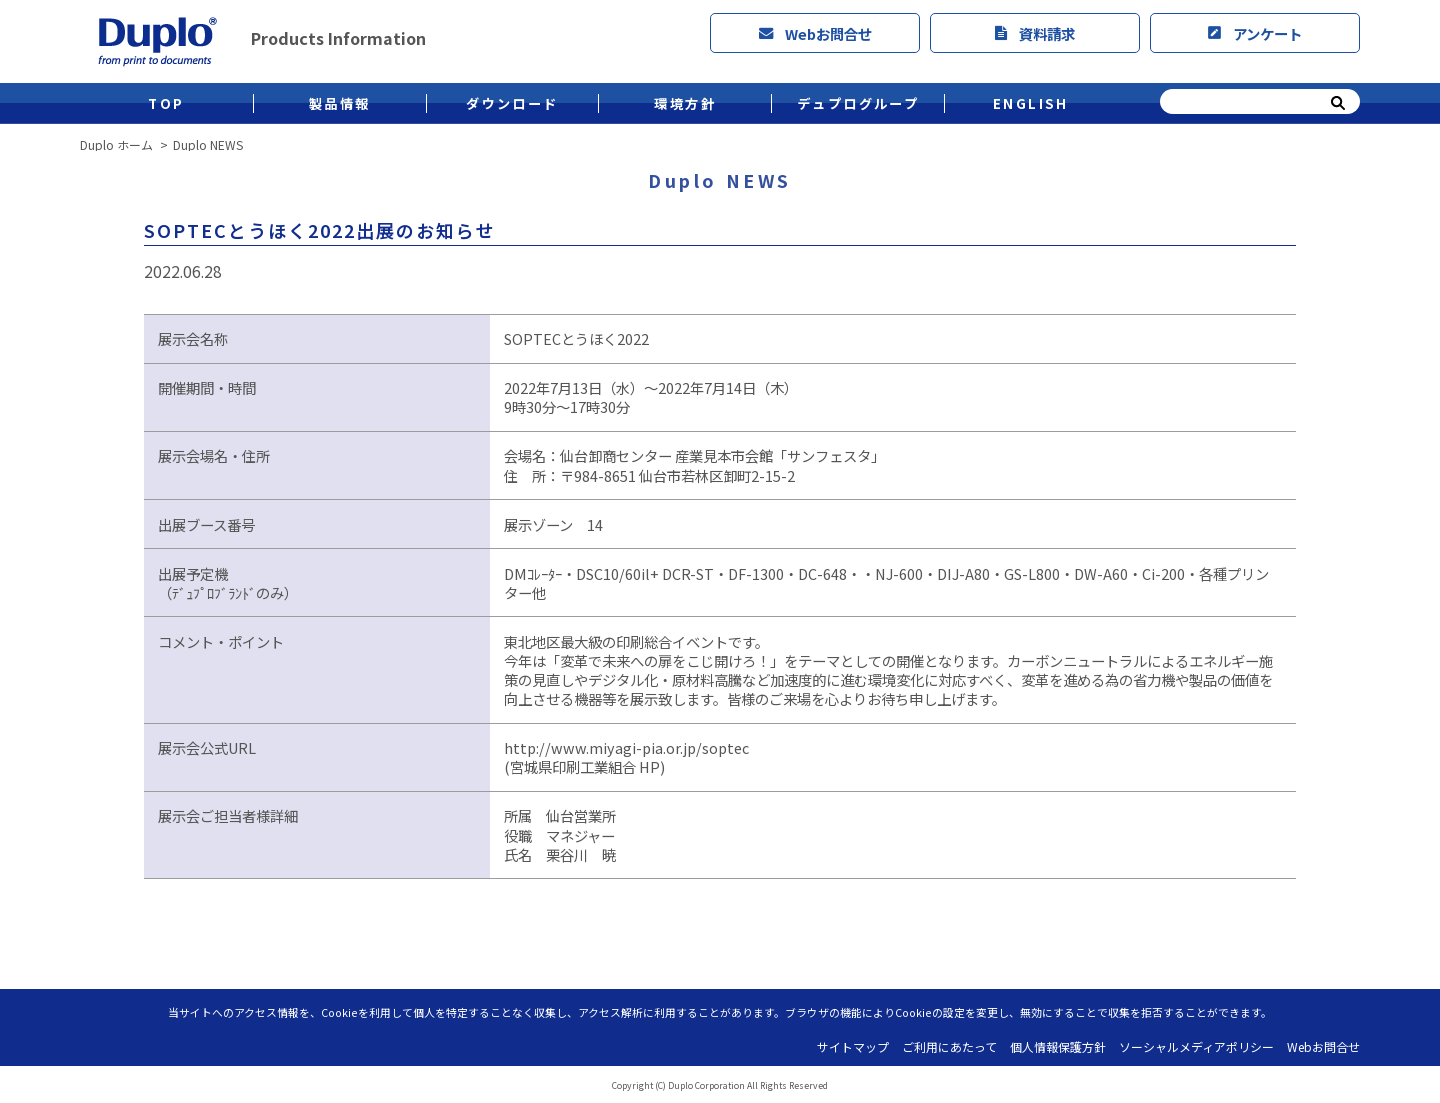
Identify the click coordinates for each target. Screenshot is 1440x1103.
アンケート (1255, 33)
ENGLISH (1031, 103)
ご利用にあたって (949, 1046)
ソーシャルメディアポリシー (1196, 1046)
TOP (166, 103)
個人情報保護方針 (1058, 1046)
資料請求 (1035, 33)
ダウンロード (512, 103)
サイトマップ (853, 1046)
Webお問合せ (815, 33)
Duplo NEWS (208, 145)
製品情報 (340, 103)
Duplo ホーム (116, 145)
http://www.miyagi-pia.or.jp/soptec (626, 747)
